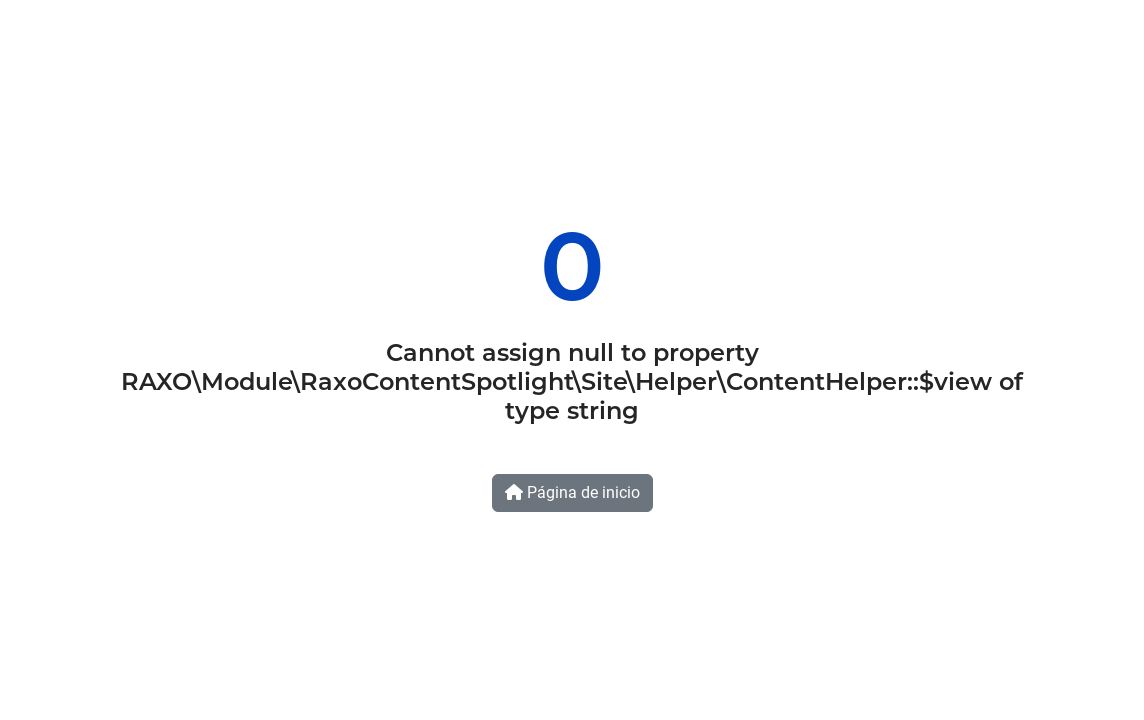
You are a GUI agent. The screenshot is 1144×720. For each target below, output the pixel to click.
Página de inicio (572, 492)
